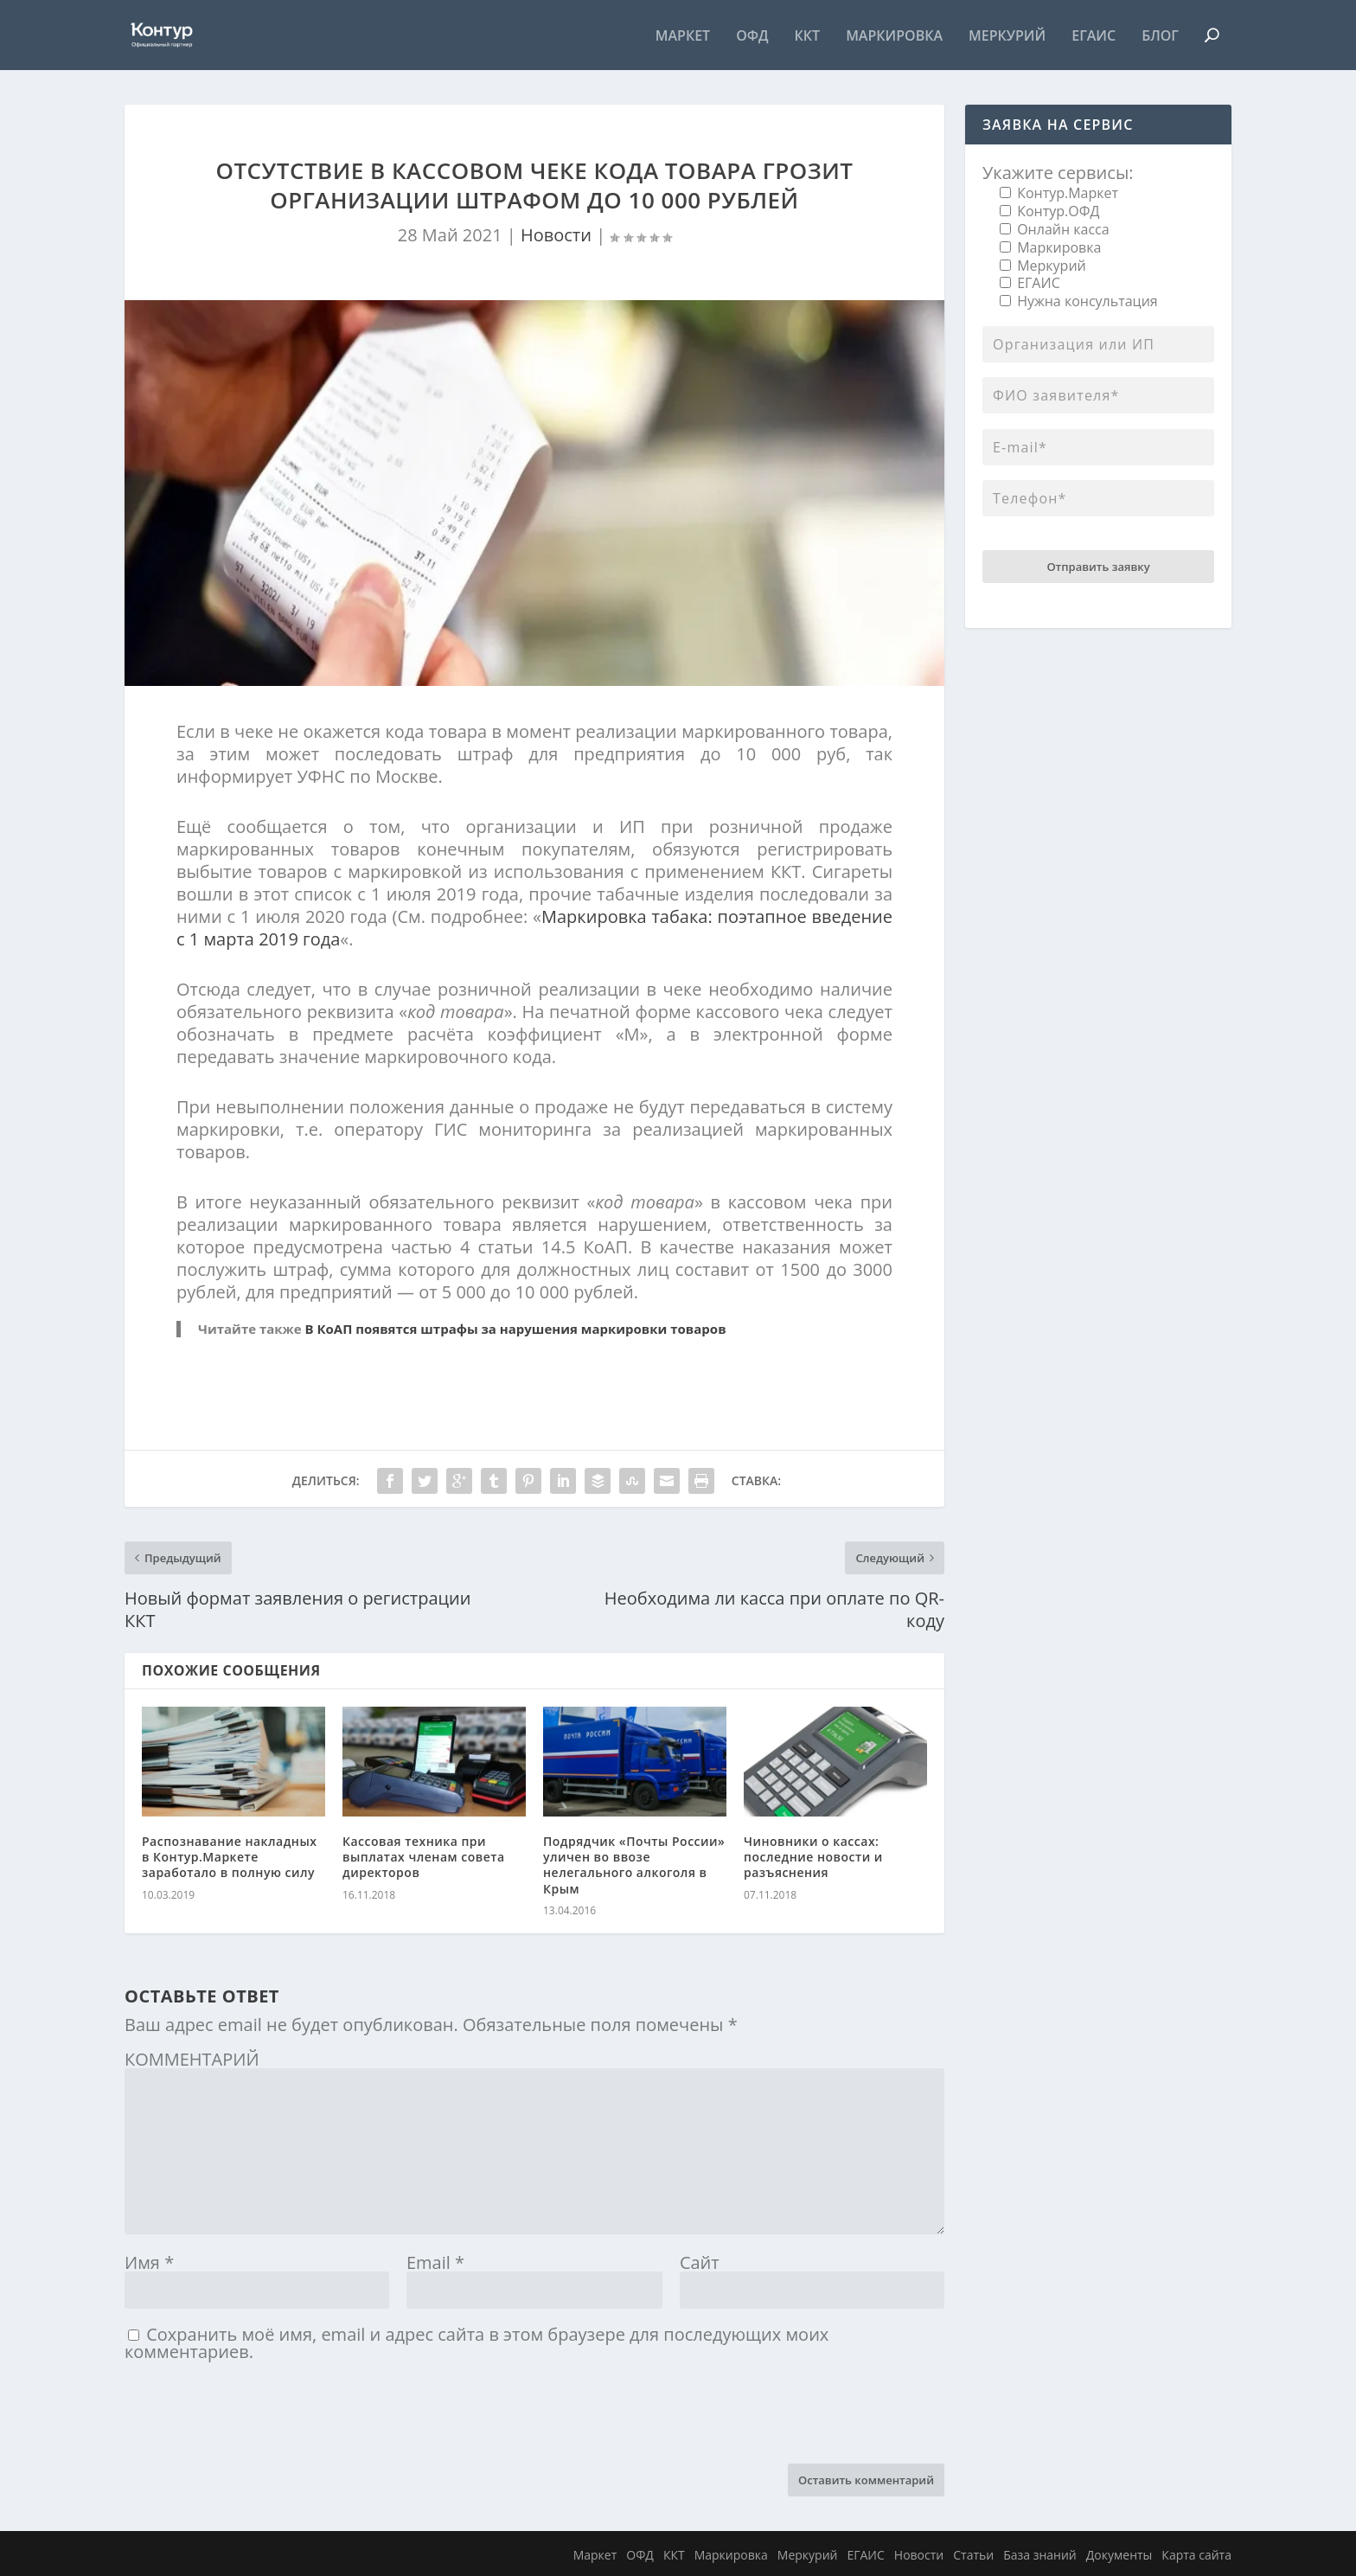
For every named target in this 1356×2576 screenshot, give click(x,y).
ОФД (752, 36)
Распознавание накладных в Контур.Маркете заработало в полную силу (229, 1856)
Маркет (683, 36)
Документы (1119, 2554)
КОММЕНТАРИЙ (192, 2057)
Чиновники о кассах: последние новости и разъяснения (813, 1856)
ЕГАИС (1093, 36)
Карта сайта (1196, 2554)
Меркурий (1007, 36)
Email (435, 2260)
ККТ (808, 36)
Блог (1160, 36)
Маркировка (894, 36)
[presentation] (256, 2410)
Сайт (700, 2260)
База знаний (1040, 2554)
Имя (149, 2260)
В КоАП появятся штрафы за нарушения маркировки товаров (515, 1327)
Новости (556, 234)
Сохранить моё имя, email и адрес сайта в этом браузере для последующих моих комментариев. (476, 2341)
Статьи (973, 2554)
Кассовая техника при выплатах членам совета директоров (423, 1856)
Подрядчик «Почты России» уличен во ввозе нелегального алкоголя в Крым (634, 1864)
